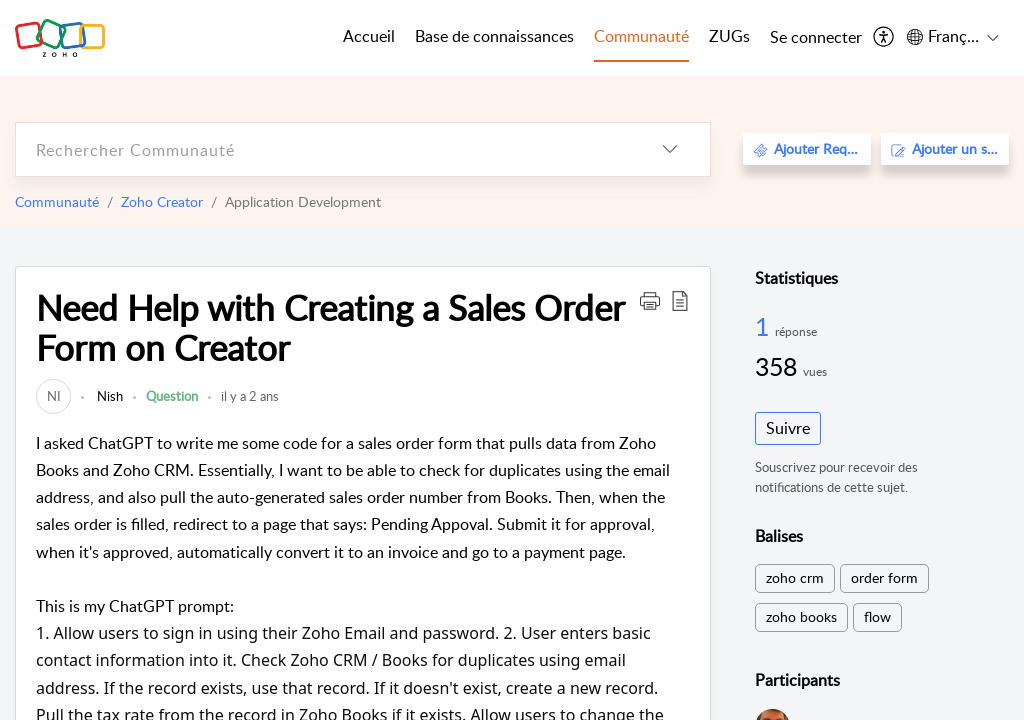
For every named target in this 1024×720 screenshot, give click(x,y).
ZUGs (729, 36)
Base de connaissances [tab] (494, 36)
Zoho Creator (162, 201)
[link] (53, 396)
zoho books (801, 616)
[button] (650, 300)
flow (877, 616)
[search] (323, 149)
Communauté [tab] (641, 36)
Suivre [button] (788, 428)
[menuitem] (816, 38)
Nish (108, 396)
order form (884, 577)
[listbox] (670, 149)
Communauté (57, 201)
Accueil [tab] (369, 36)
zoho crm (795, 577)
